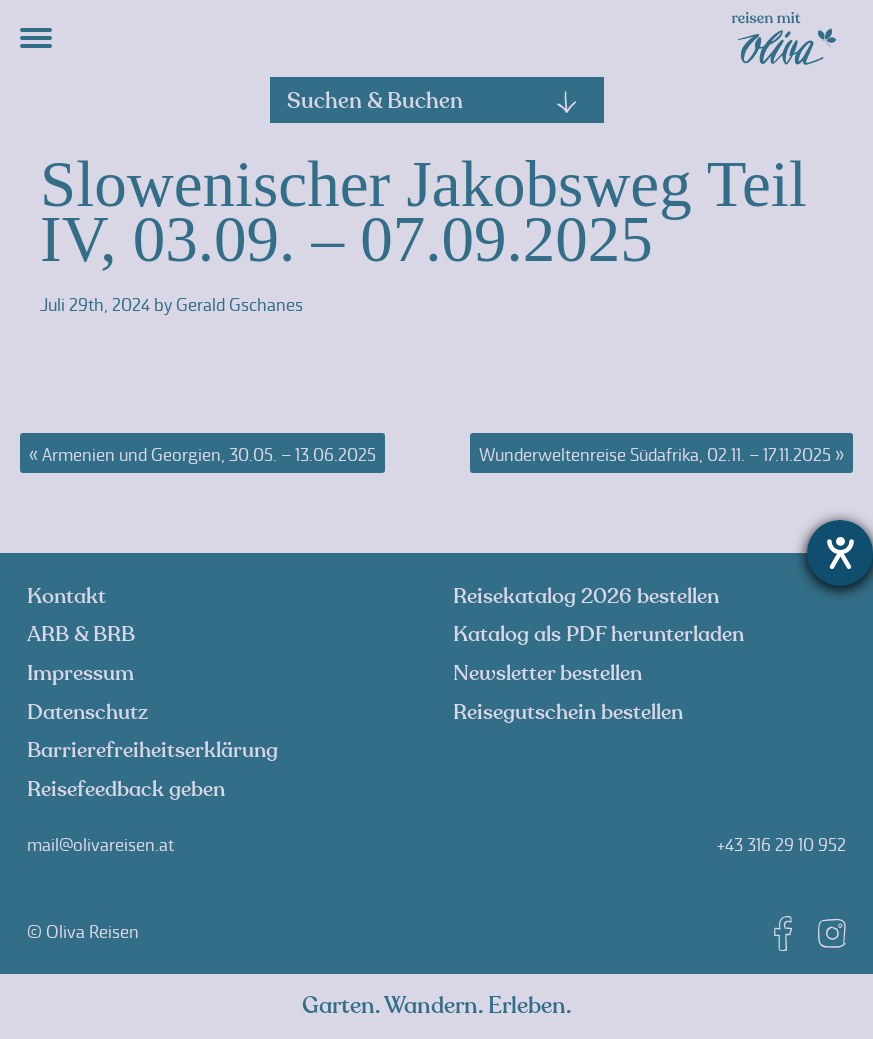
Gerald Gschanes (239, 305)
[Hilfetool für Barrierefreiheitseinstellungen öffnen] (840, 553)
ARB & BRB (81, 634)
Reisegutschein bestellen (568, 712)
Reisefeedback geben (126, 789)
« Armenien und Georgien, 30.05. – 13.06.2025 (202, 455)
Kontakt (66, 596)
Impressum (80, 673)
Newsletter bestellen (547, 673)
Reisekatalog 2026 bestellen (586, 596)
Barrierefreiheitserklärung (152, 750)
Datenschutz (87, 712)
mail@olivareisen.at (100, 845)
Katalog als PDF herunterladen (598, 634)
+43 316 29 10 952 (781, 845)
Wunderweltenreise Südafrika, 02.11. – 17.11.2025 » (661, 455)
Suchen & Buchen (433, 101)
